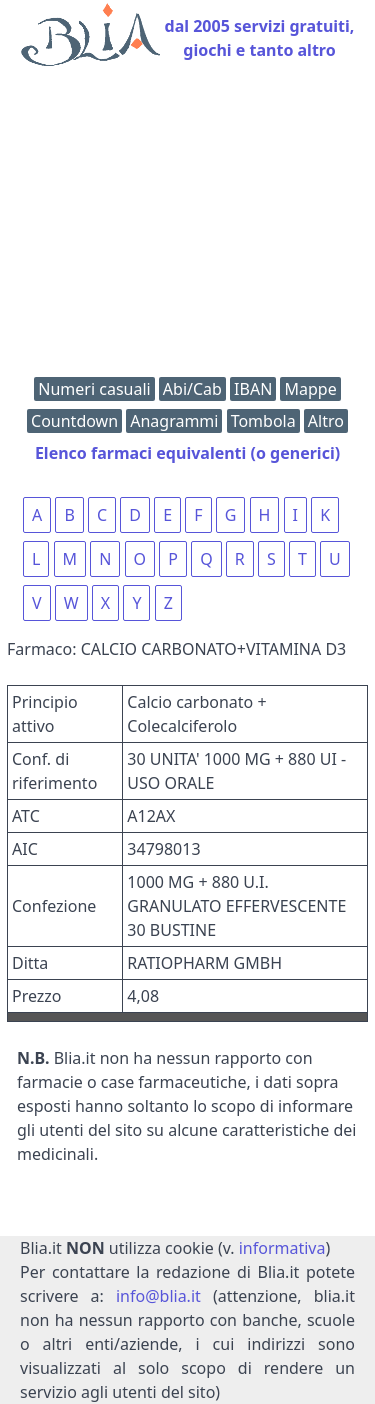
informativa (282, 1248)
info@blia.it (158, 1296)
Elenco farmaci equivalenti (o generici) (187, 453)
